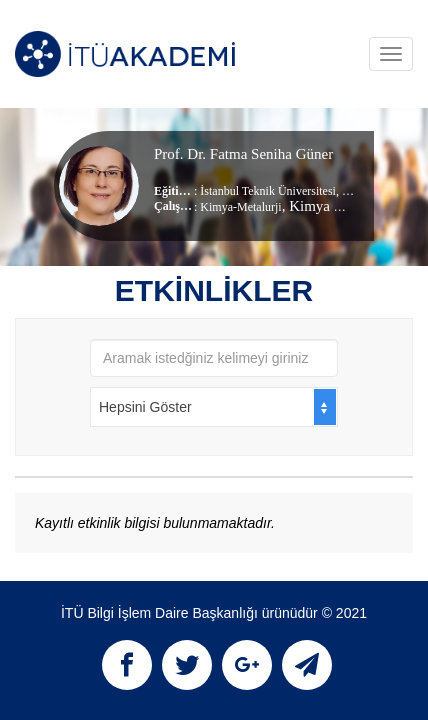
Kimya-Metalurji (240, 207)
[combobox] (214, 407)
